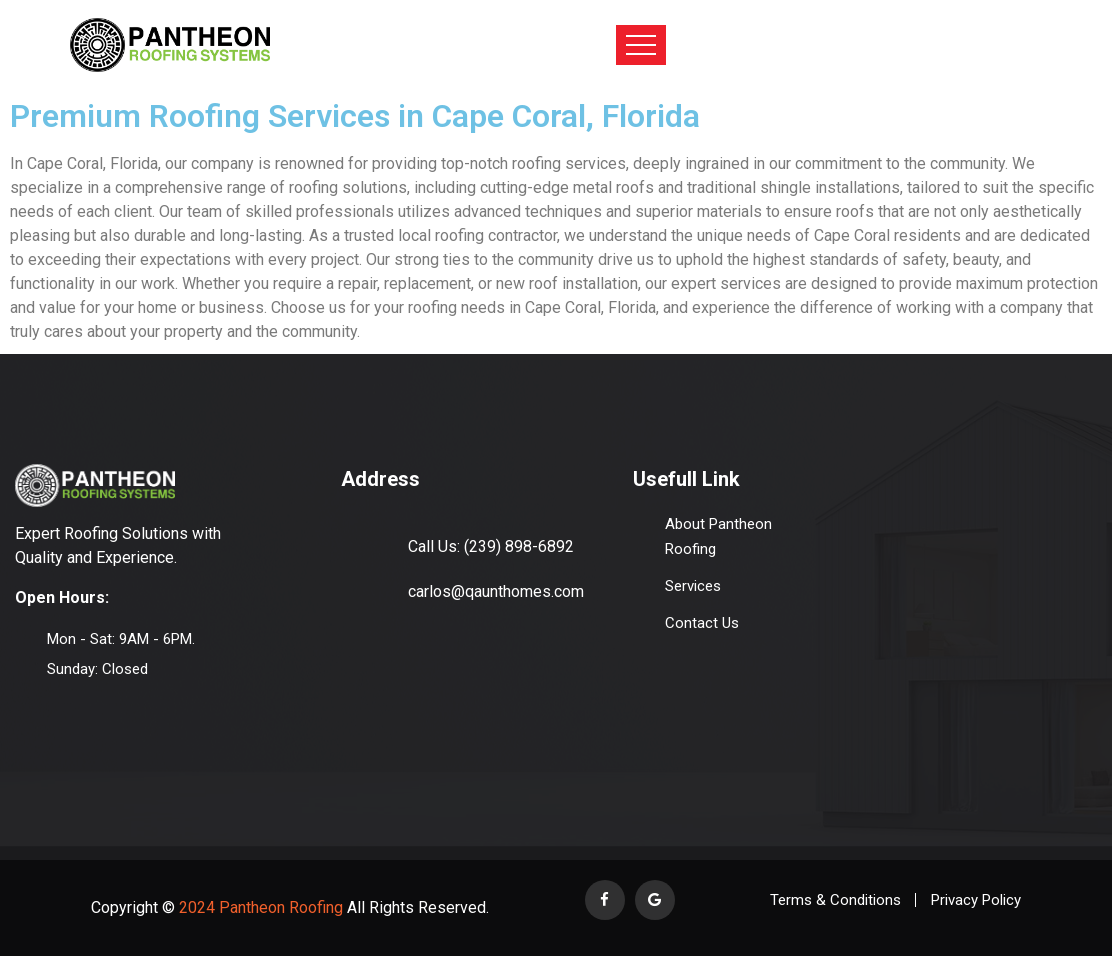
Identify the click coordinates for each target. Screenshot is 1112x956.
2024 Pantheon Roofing (259, 907)
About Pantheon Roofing (718, 536)
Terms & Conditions (835, 900)
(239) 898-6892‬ (519, 546)
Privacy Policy (976, 900)
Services (693, 586)
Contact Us (702, 623)
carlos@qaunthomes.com (496, 591)
